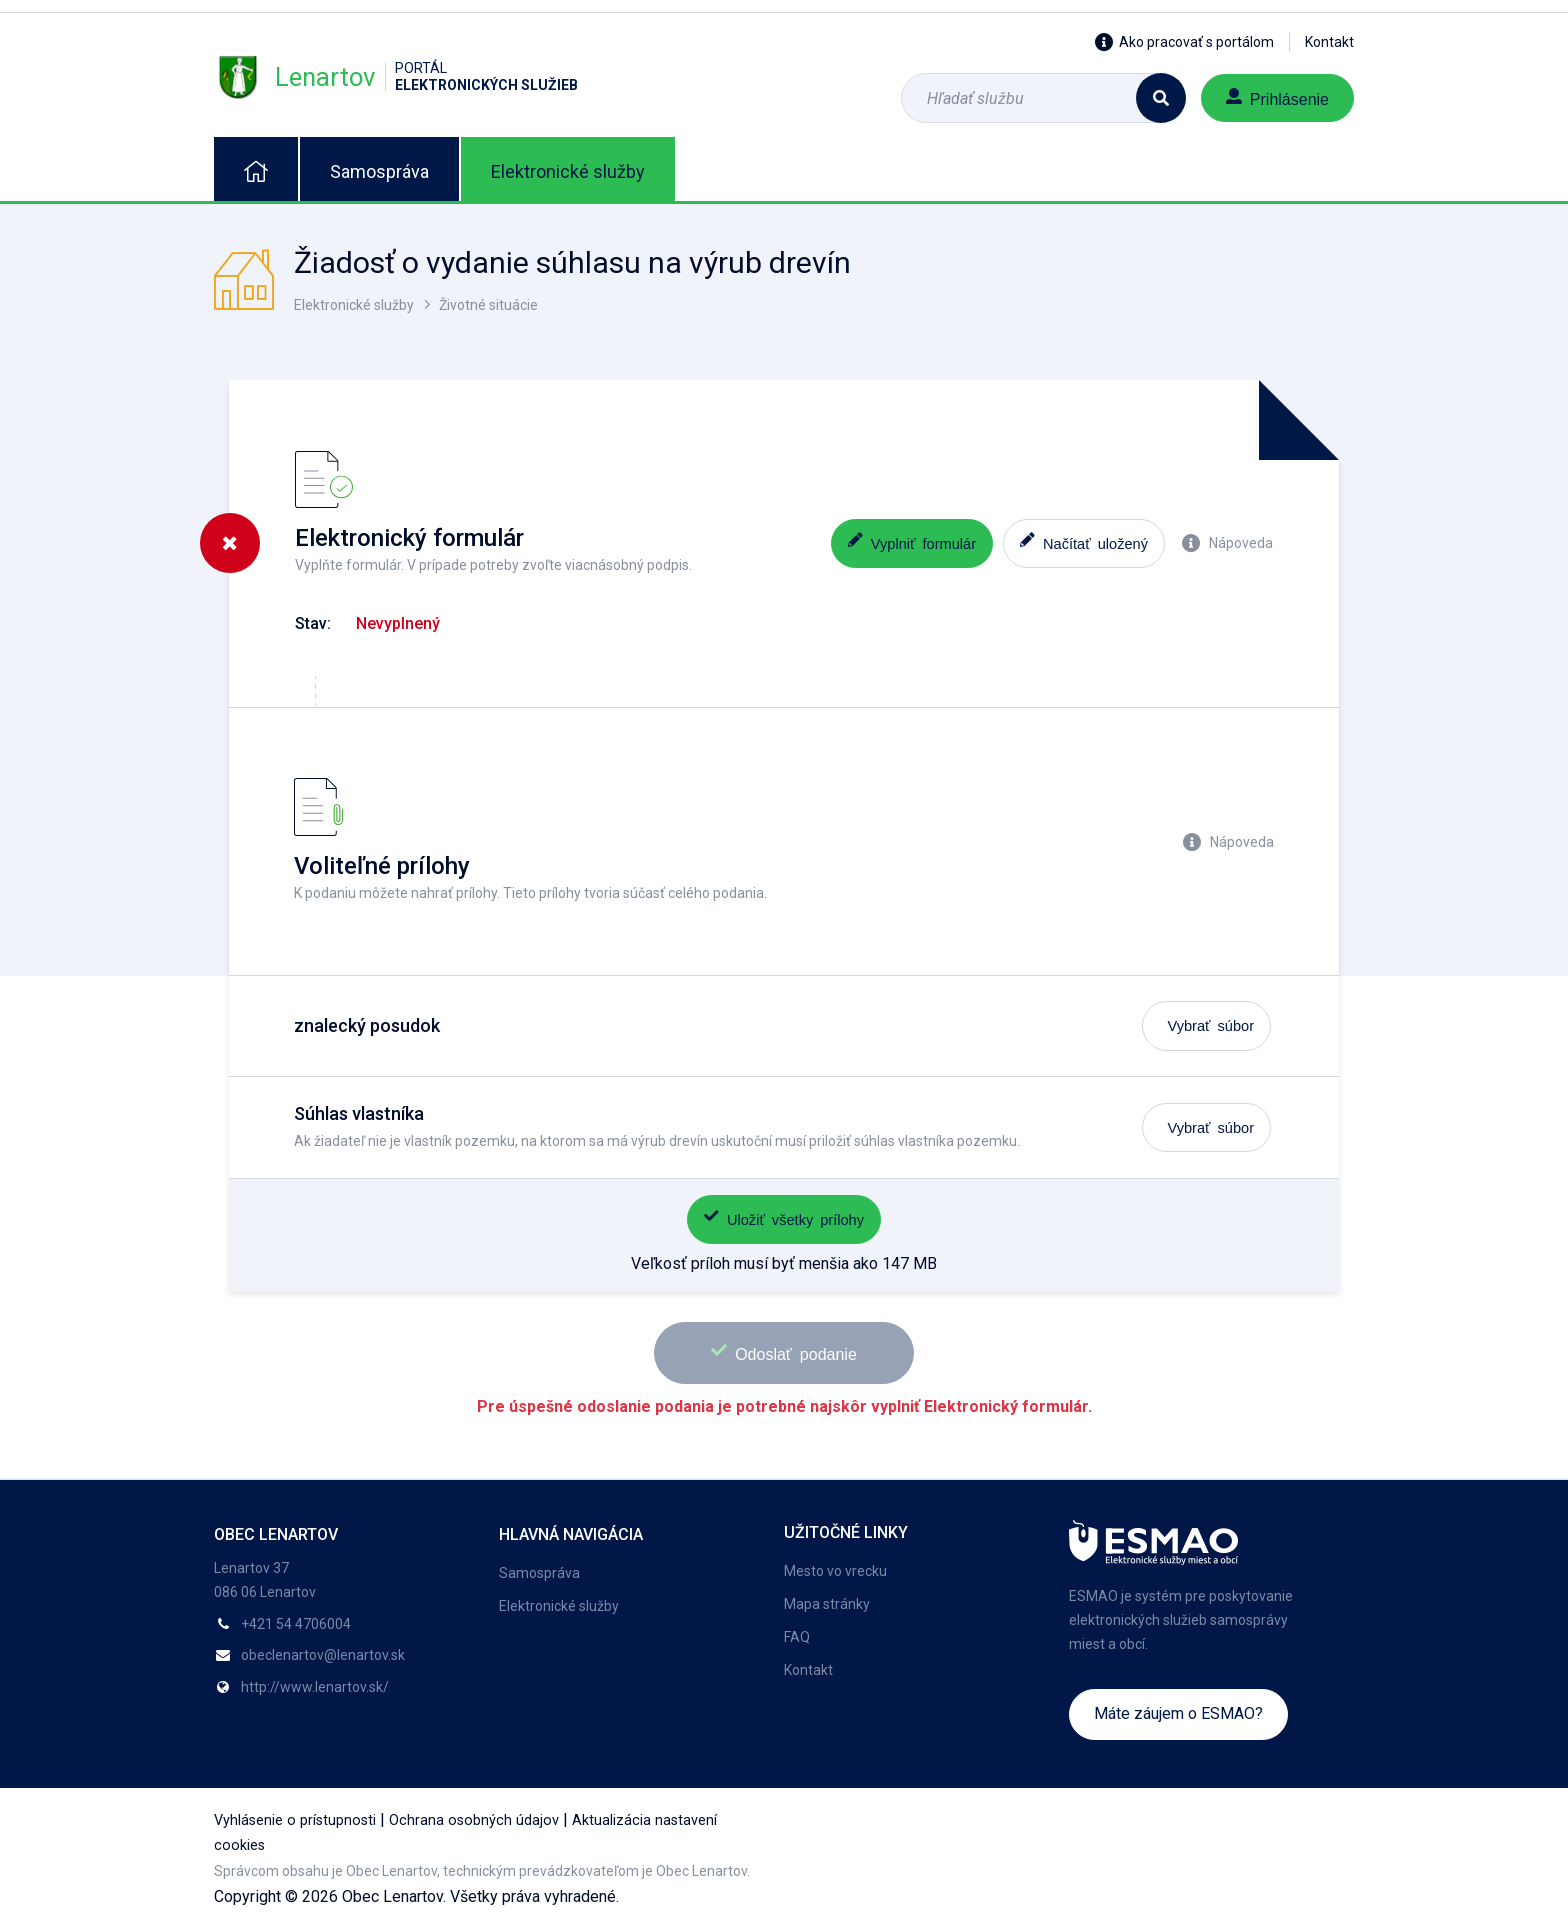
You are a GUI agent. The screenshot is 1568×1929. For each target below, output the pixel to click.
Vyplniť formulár (912, 541)
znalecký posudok (367, 1025)
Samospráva (379, 171)
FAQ (797, 1637)
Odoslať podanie (784, 1351)
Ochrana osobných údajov (474, 1820)
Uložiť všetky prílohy (784, 1217)
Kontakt (1329, 42)
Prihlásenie (1277, 97)
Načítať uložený (1084, 541)
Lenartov (396, 77)
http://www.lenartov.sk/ (315, 1687)
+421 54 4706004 (296, 1624)
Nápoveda (1227, 543)
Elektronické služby (568, 171)
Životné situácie (488, 305)
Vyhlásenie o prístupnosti (295, 1820)
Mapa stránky (827, 1604)
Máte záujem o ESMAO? (1178, 1713)
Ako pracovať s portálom (1184, 42)
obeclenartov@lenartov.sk (323, 1655)
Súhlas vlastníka (359, 1113)
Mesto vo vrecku (835, 1571)
